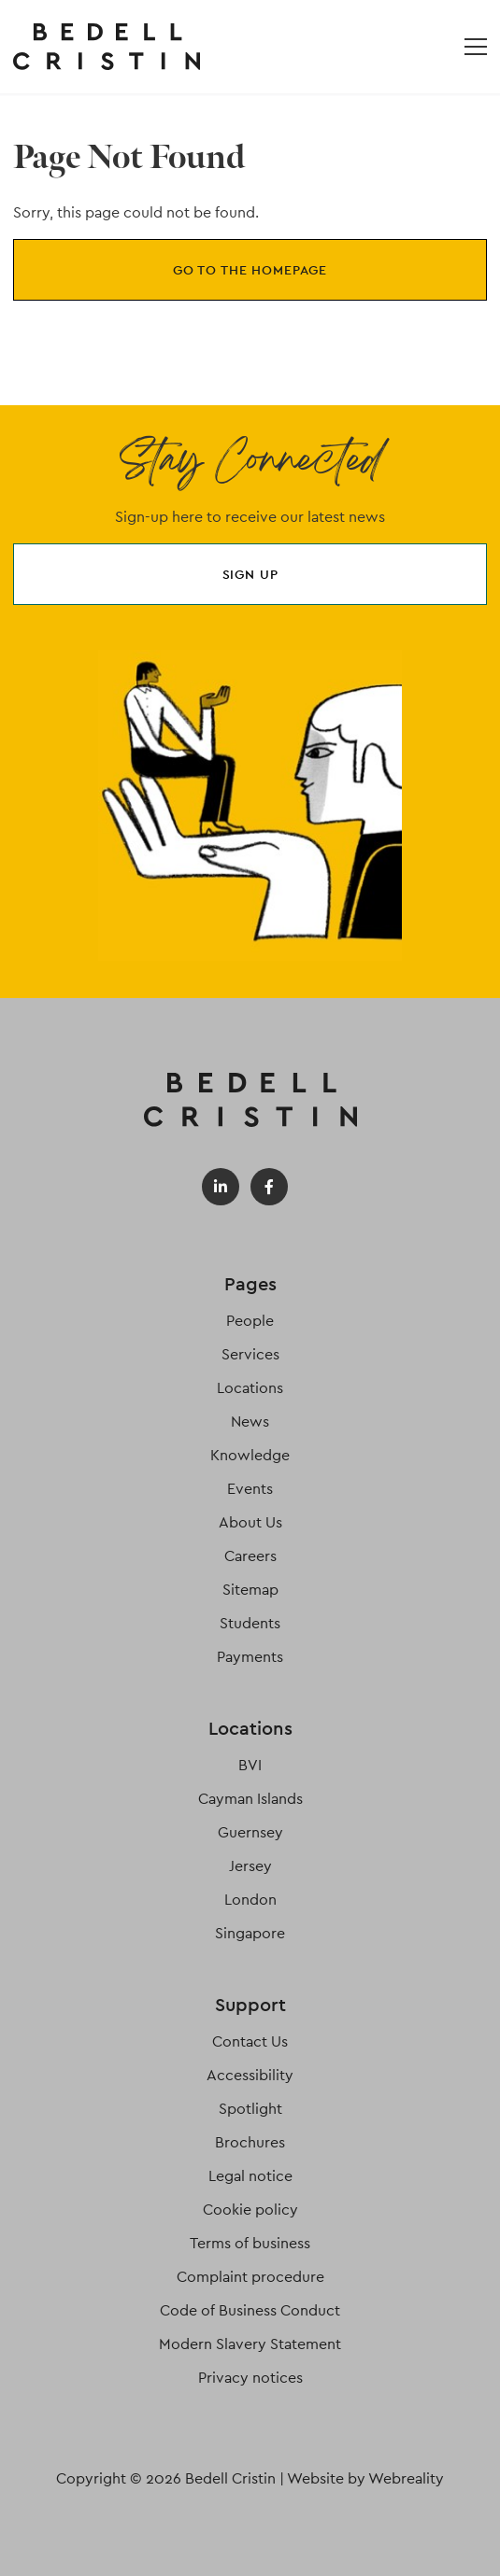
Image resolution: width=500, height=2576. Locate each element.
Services (250, 1354)
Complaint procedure (250, 2277)
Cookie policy (250, 2209)
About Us (250, 1522)
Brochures (250, 2142)
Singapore (250, 1933)
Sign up (250, 574)
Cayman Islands (250, 1799)
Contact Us (250, 2041)
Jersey (250, 1866)
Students (250, 1623)
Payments (250, 1657)
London (250, 1899)
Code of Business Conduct (250, 2310)
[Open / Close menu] (475, 46)
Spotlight (250, 2109)
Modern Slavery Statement (250, 2344)
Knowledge (250, 1455)
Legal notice (250, 2176)
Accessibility (250, 2075)
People (250, 1320)
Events (250, 1489)
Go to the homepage (250, 269)
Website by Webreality (365, 2478)
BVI (250, 1765)
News (250, 1421)
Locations (250, 1388)
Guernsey (250, 1832)
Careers (250, 1556)
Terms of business (250, 2243)
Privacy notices (250, 2377)
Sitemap (250, 1589)
